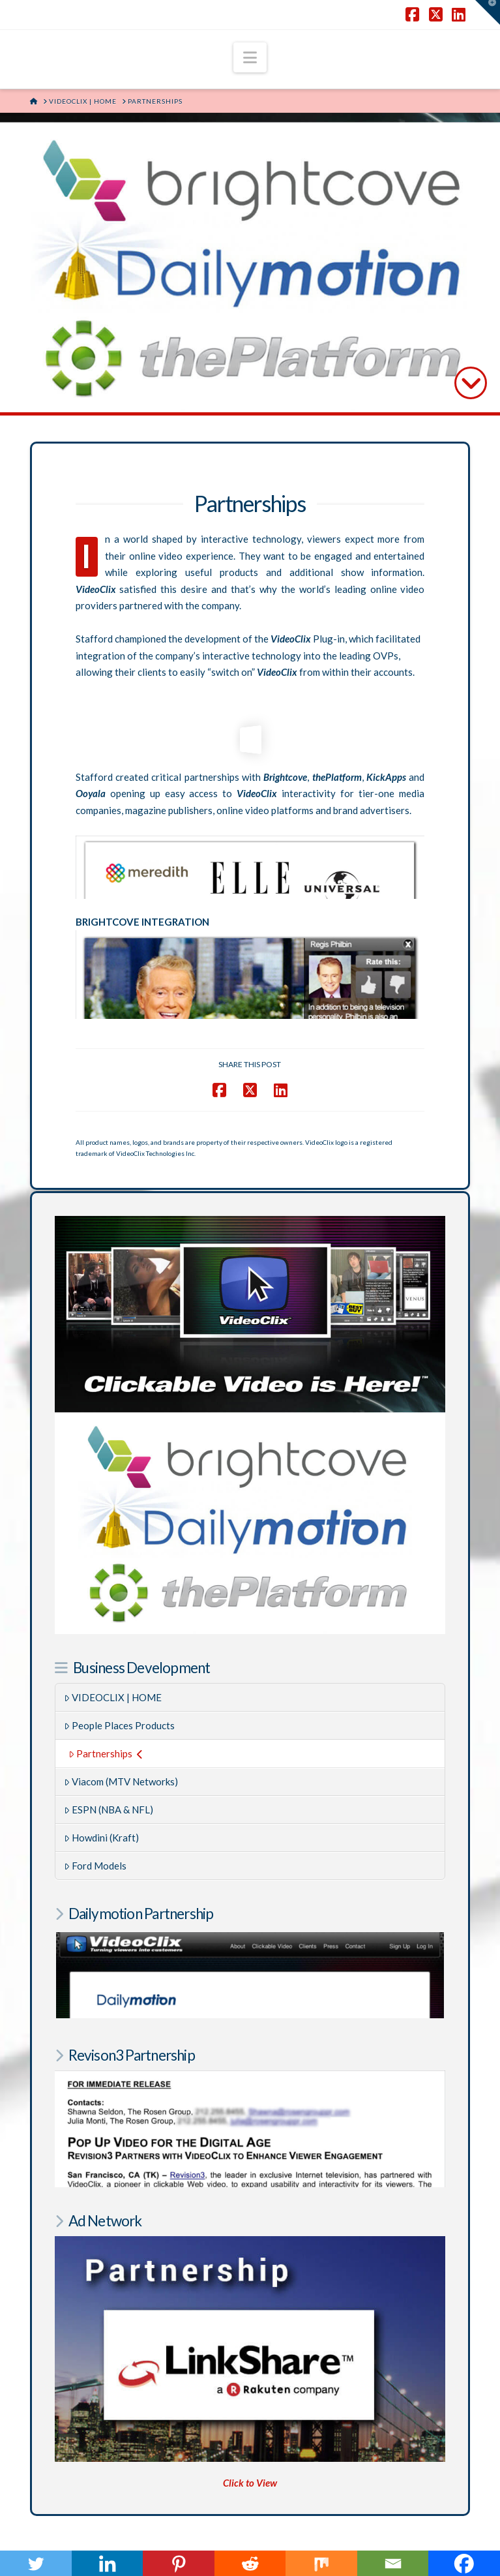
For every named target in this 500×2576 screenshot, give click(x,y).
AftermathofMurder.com (304, 2468)
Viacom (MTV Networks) (121, 1760)
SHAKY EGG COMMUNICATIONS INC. (294, 2541)
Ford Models (95, 1844)
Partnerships (105, 1732)
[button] (250, 57)
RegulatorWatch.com (186, 2468)
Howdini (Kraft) (102, 1816)
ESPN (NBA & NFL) (109, 1788)
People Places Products (119, 1704)
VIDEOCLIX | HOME (113, 1676)
